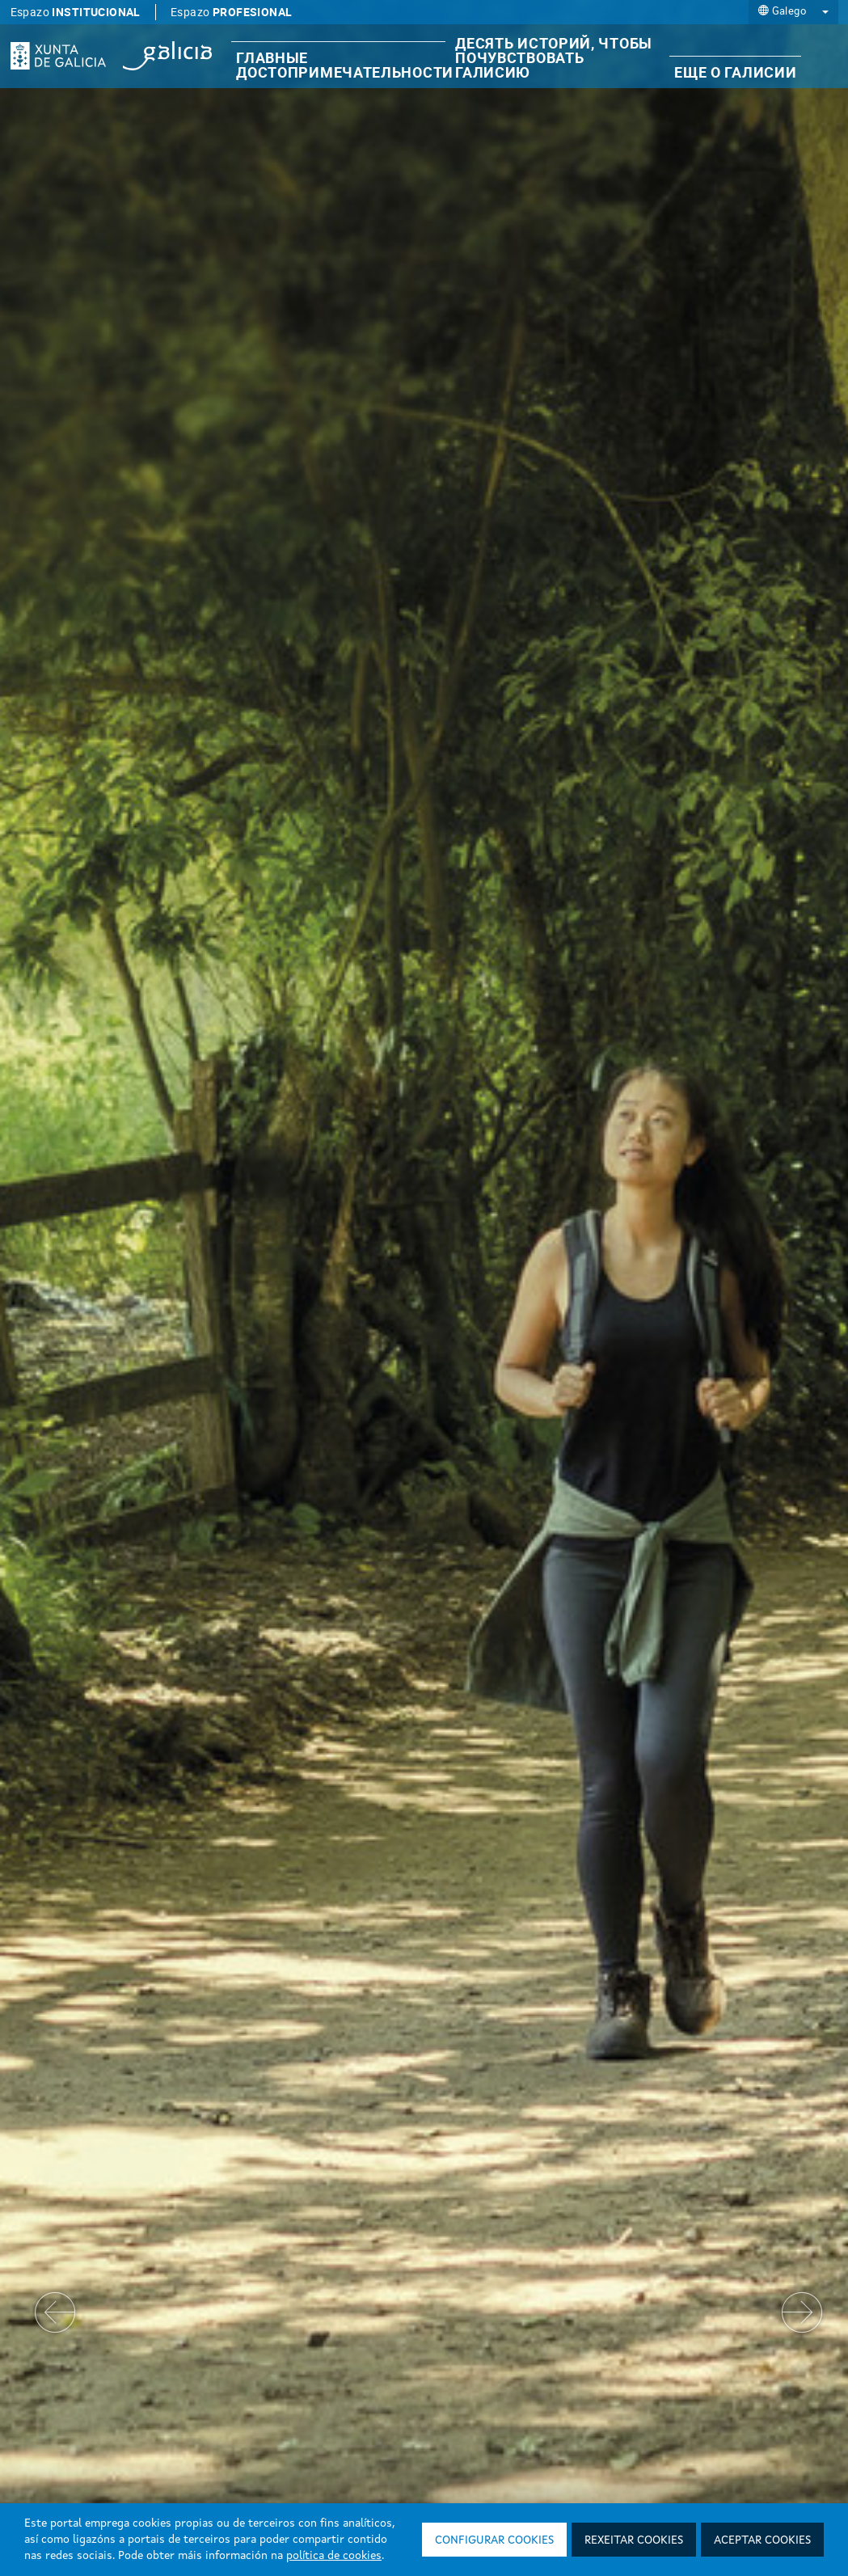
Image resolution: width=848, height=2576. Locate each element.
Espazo (76, 11)
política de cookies (334, 2555)
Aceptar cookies (762, 2540)
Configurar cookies (494, 2540)
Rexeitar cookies (633, 2540)
